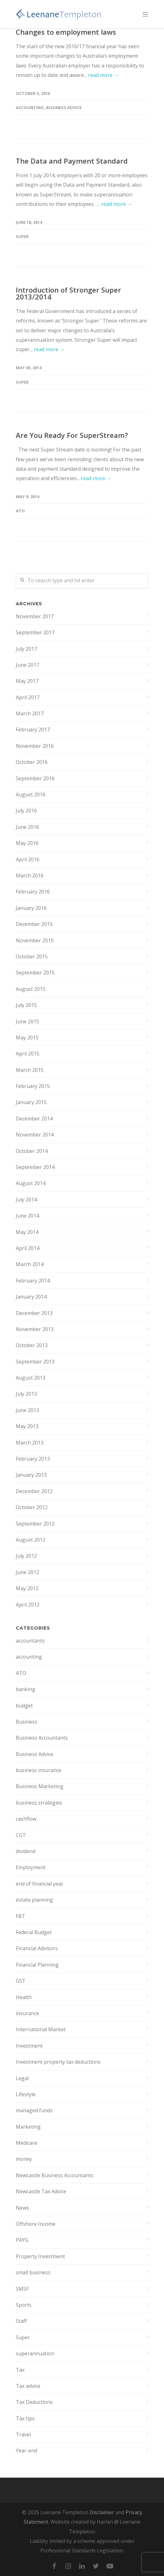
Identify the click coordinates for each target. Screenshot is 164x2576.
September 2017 (35, 632)
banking (25, 1689)
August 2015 (30, 989)
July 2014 (26, 1199)
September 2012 (35, 1523)
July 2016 (26, 810)
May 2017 (27, 680)
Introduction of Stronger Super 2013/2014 (68, 293)
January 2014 (31, 1296)
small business (33, 2272)
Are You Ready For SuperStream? (72, 435)
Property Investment (40, 2256)
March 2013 (30, 1442)
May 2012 (27, 1588)
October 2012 (32, 1507)
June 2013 (27, 1410)
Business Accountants (42, 1737)
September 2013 (35, 1361)
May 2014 (27, 1232)
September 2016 (35, 778)
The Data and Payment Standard (72, 161)
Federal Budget (34, 1932)
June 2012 (27, 1572)
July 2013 (26, 1393)
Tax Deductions (34, 2402)
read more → (103, 75)
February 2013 (33, 1458)
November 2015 (35, 940)
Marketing (28, 2126)
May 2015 (27, 1037)
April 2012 (27, 1604)
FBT (20, 1916)
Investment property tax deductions (58, 2061)
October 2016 (32, 762)
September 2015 (35, 972)
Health (24, 1997)
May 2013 (27, 1426)
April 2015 (27, 1053)
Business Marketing (39, 1786)
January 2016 (31, 907)
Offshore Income (36, 2223)
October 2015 (32, 956)
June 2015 (27, 1021)
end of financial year (39, 1883)
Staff (21, 2320)
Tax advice (28, 2385)
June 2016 (27, 826)
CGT (21, 1835)
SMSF (22, 2288)
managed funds (34, 2110)
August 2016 (30, 794)
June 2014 (27, 1215)
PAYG (22, 2239)
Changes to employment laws (66, 32)
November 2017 (35, 616)
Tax (20, 2369)
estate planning (34, 1899)
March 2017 (30, 713)
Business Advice (64, 107)
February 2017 (33, 729)
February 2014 (33, 1280)
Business (26, 1721)
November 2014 (35, 1134)
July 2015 (26, 1005)
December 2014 (34, 1118)
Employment (30, 1867)
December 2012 (34, 1491)
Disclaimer (102, 2512)
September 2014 (35, 1167)
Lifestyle (26, 2094)
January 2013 (31, 1474)
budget (24, 1705)
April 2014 (27, 1248)
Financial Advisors (37, 1948)
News (22, 2207)
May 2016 (27, 843)
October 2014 (32, 1151)
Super (22, 236)
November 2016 (35, 745)
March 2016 (30, 875)
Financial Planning (37, 1964)
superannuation (35, 2353)
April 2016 (27, 859)
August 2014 (30, 1183)
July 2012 (26, 1555)
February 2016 (33, 891)
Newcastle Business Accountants (54, 2175)
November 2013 (35, 1329)
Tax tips (25, 2418)
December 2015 (34, 924)
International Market (41, 2029)
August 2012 (30, 1539)
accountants (30, 1640)
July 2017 (26, 648)
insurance (27, 2013)
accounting (30, 107)
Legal (22, 2078)
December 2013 (34, 1313)
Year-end (26, 2450)
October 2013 (32, 1345)
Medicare (27, 2142)
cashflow (26, 1818)
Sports (24, 2304)
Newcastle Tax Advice (41, 2191)
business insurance (39, 1770)
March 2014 (30, 1264)
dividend (25, 1851)
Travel (23, 2434)
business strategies (39, 1802)
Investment (29, 2045)
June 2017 (27, 664)
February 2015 (33, 1086)
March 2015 (30, 1070)
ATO (20, 511)
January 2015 (31, 1102)
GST (21, 1980)
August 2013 (30, 1377)
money (24, 2158)
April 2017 (27, 697)
